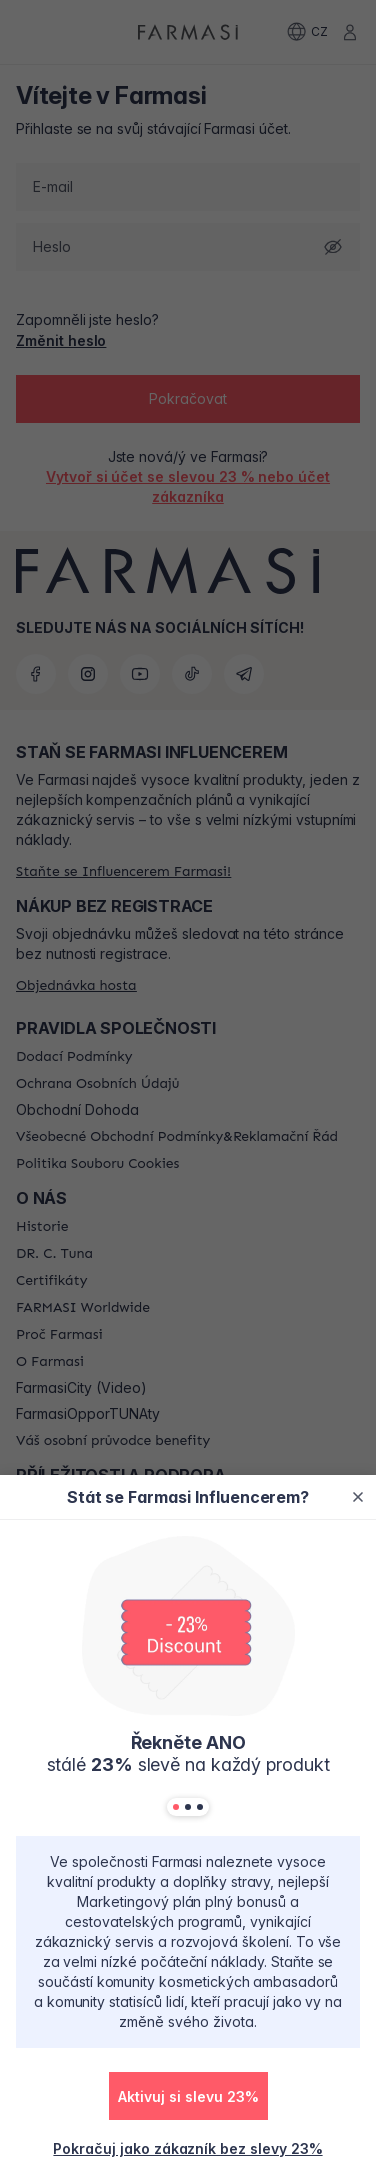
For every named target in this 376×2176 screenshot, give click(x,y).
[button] (188, 2096)
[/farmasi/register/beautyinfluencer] (188, 2104)
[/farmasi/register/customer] (187, 2148)
